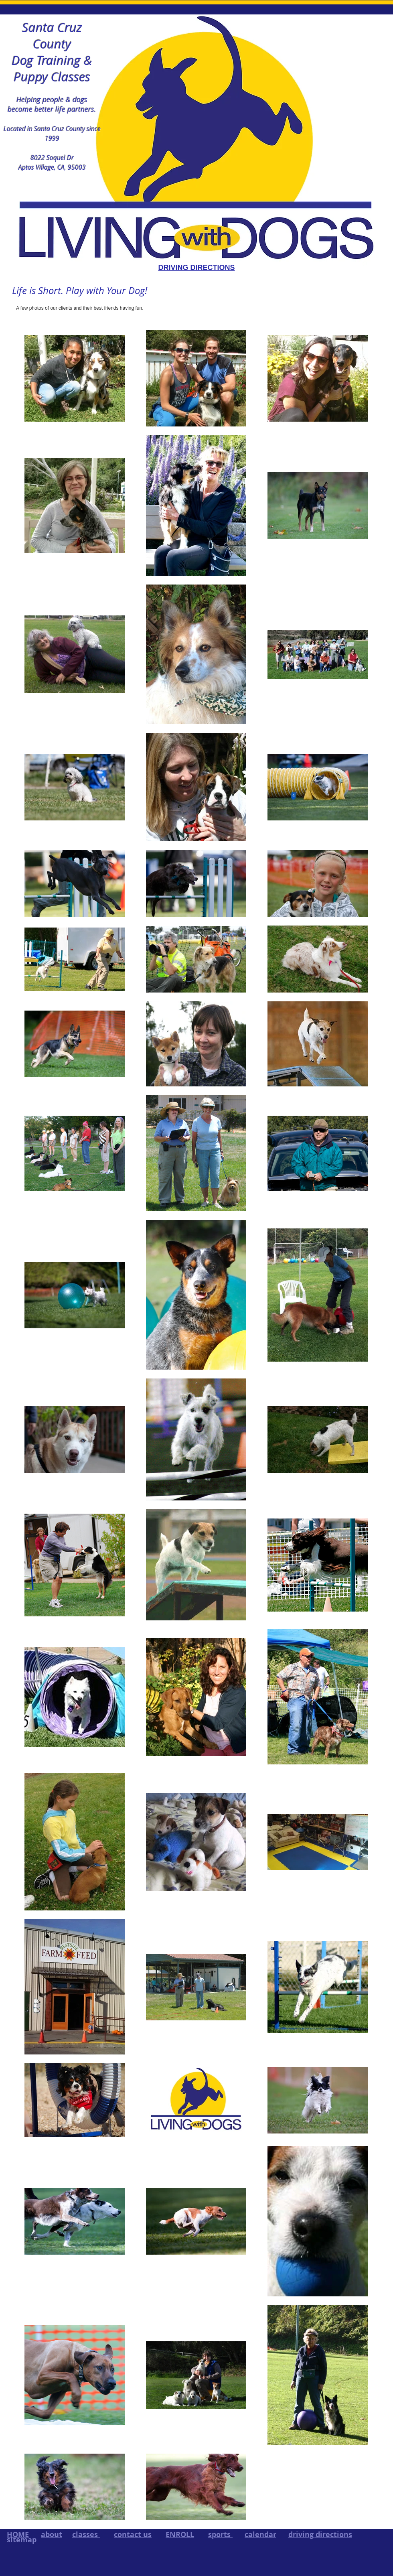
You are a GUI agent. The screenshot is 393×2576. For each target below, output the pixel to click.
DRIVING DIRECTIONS (196, 268)
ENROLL (180, 2534)
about (51, 2534)
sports (220, 2534)
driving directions (320, 2534)
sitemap (21, 2540)
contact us (133, 2534)
